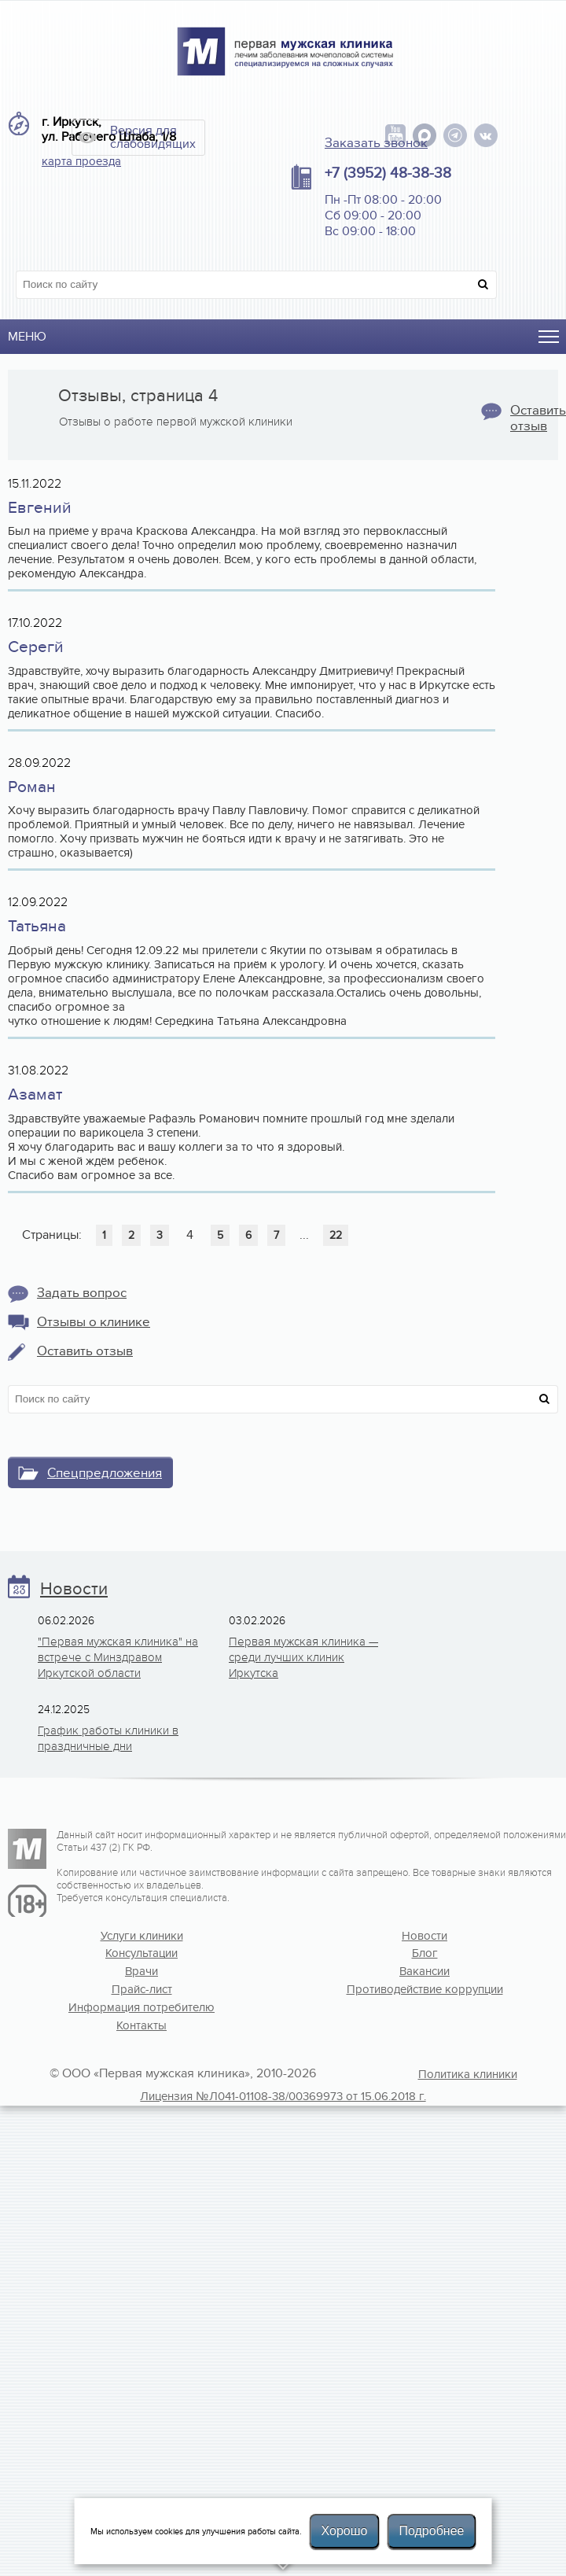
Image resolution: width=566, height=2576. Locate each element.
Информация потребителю (141, 2007)
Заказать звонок (376, 143)
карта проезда (81, 161)
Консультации (141, 1953)
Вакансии (424, 1971)
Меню (27, 337)
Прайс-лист (142, 1989)
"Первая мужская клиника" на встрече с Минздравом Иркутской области (118, 1657)
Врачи (141, 1971)
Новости (74, 1589)
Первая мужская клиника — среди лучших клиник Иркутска (303, 1657)
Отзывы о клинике (93, 1322)
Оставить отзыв (85, 1351)
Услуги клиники (142, 1936)
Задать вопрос (82, 1293)
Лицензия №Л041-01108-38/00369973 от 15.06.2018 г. (282, 2096)
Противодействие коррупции (425, 1989)
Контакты (141, 2025)
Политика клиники (467, 2074)
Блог (425, 1953)
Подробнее (431, 2530)
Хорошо (345, 2530)
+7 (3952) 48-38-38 (388, 173)
